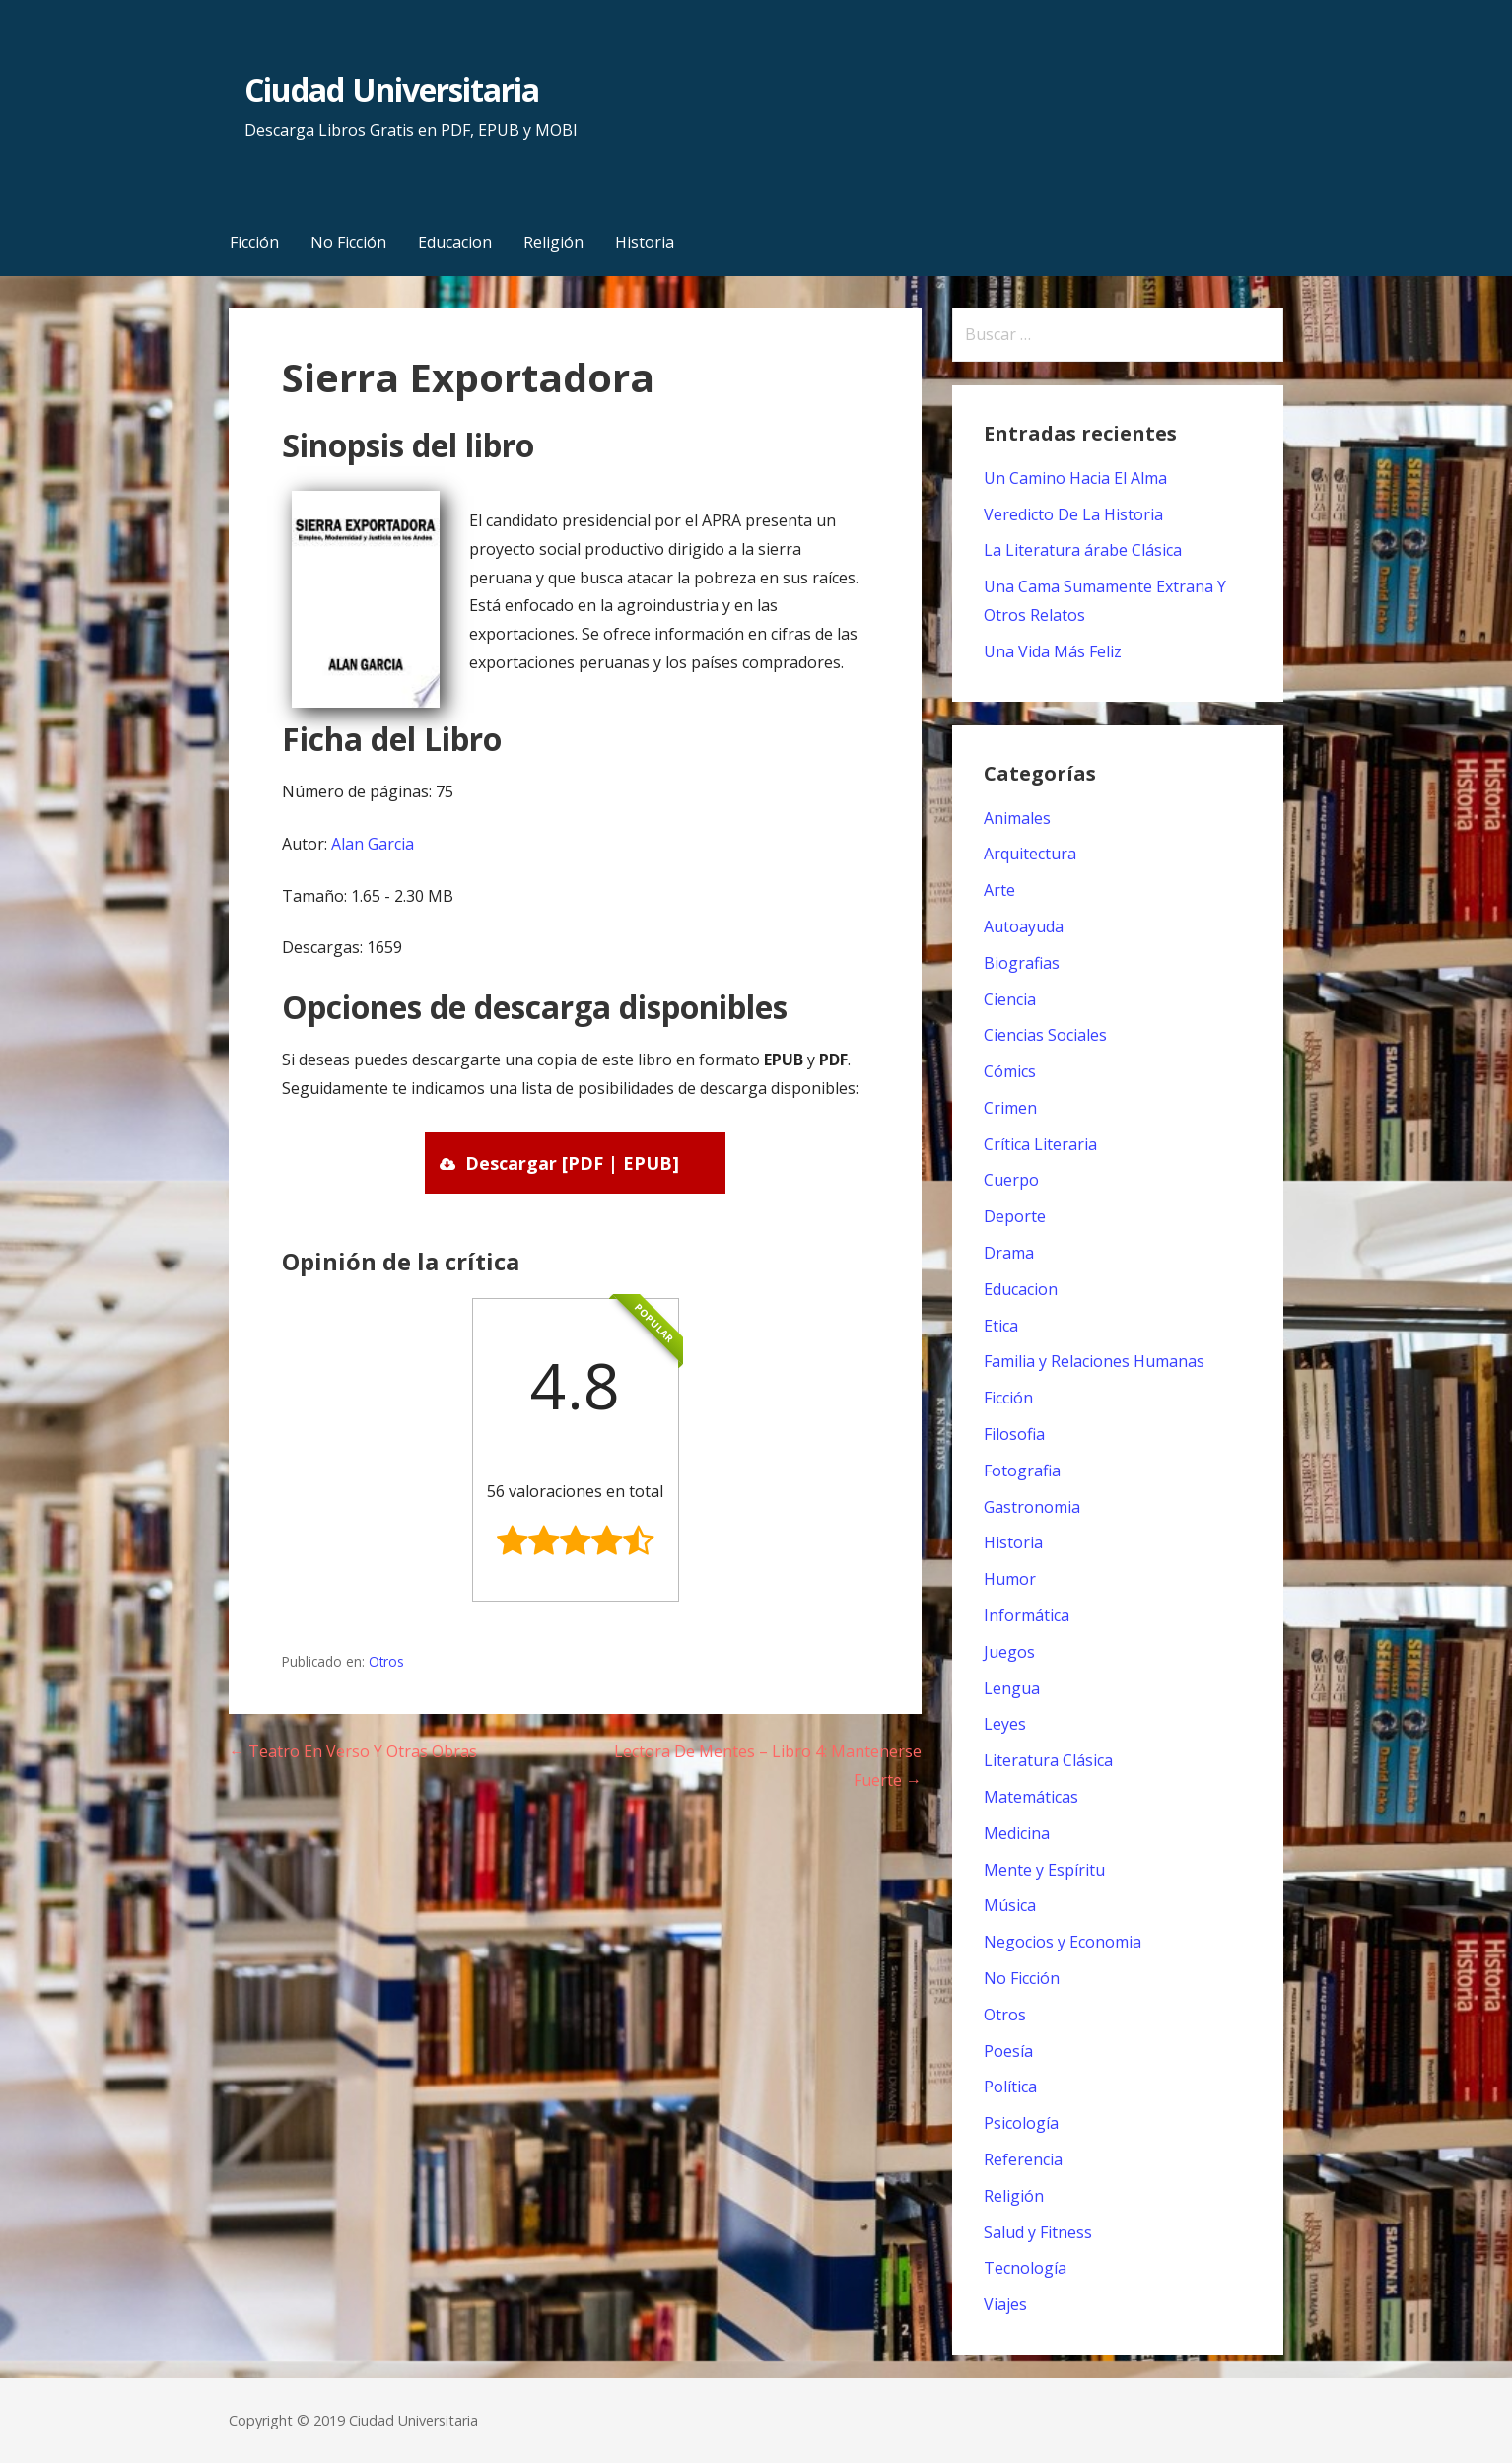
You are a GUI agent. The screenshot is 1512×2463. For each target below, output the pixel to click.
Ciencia (1010, 999)
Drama (1009, 1253)
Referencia (1023, 2159)
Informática (1026, 1615)
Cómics (1010, 1071)
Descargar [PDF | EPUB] (572, 1163)
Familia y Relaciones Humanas (1094, 1361)
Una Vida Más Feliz (1053, 651)
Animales (1017, 818)
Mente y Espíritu (1044, 1870)
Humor (1010, 1579)
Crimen (1010, 1108)
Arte (999, 890)
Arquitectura (1030, 853)
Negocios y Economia (1062, 1941)
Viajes (1005, 2304)
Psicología (1021, 2123)
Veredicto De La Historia (1073, 514)
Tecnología (1025, 2268)
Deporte (1015, 1216)
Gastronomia (1032, 1507)
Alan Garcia (372, 844)
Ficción (254, 242)
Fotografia (1022, 1470)
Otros (386, 1661)
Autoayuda (1024, 926)
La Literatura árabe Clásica (1083, 550)
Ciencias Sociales (1045, 1035)
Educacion (455, 242)
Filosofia (1014, 1434)
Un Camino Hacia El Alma (1075, 478)
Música (1010, 1905)
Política (1010, 2086)
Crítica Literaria (1040, 1144)
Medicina (1017, 1833)
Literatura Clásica (1048, 1760)
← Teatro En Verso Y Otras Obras (353, 1751)
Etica (1001, 1325)
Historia (644, 242)
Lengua (1012, 1688)
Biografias (1022, 963)
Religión (553, 242)
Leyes (1005, 1724)
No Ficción (348, 242)
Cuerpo (1011, 1180)
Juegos (1009, 1652)
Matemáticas (1031, 1797)
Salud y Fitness (1038, 2232)
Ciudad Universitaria (391, 89)
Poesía (1008, 2051)
